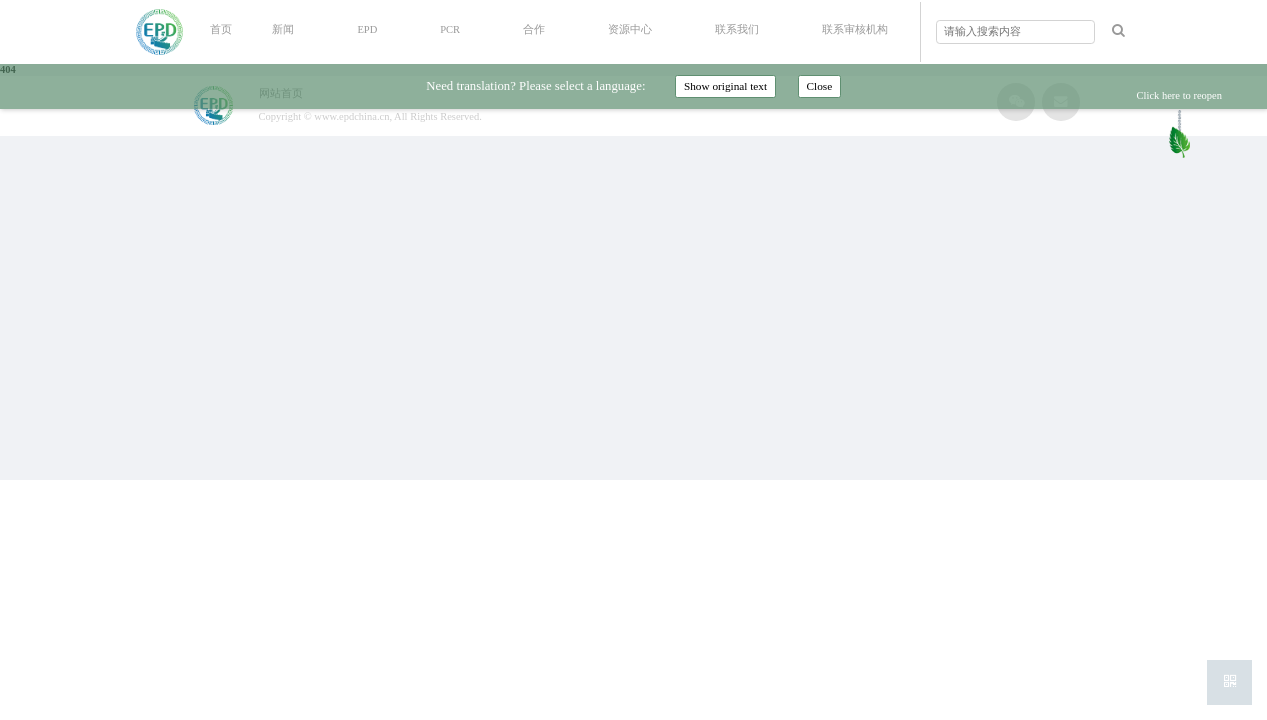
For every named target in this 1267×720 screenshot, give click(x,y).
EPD (367, 29)
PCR (450, 29)
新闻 (283, 29)
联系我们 (737, 29)
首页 (221, 29)
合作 (534, 29)
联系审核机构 (855, 29)
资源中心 (630, 29)
